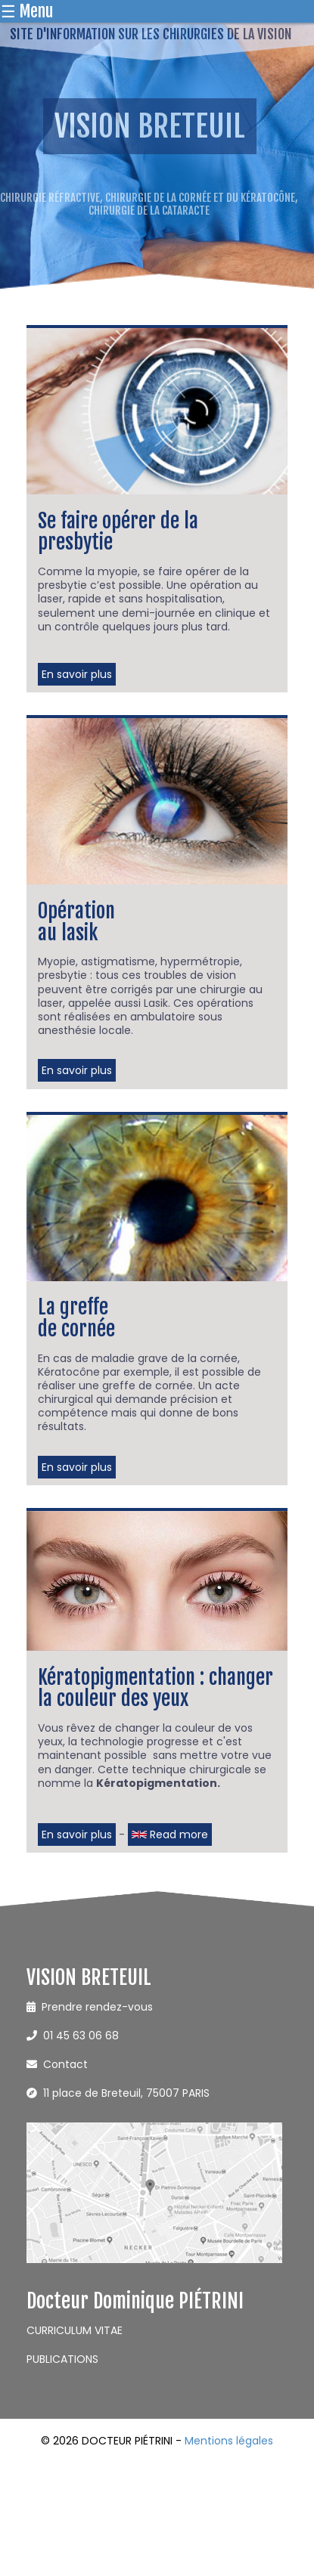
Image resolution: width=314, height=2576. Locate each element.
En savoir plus (77, 674)
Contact (57, 2064)
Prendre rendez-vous (89, 2006)
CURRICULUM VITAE (74, 2330)
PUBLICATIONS (62, 2359)
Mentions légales (229, 2440)
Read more (170, 1834)
